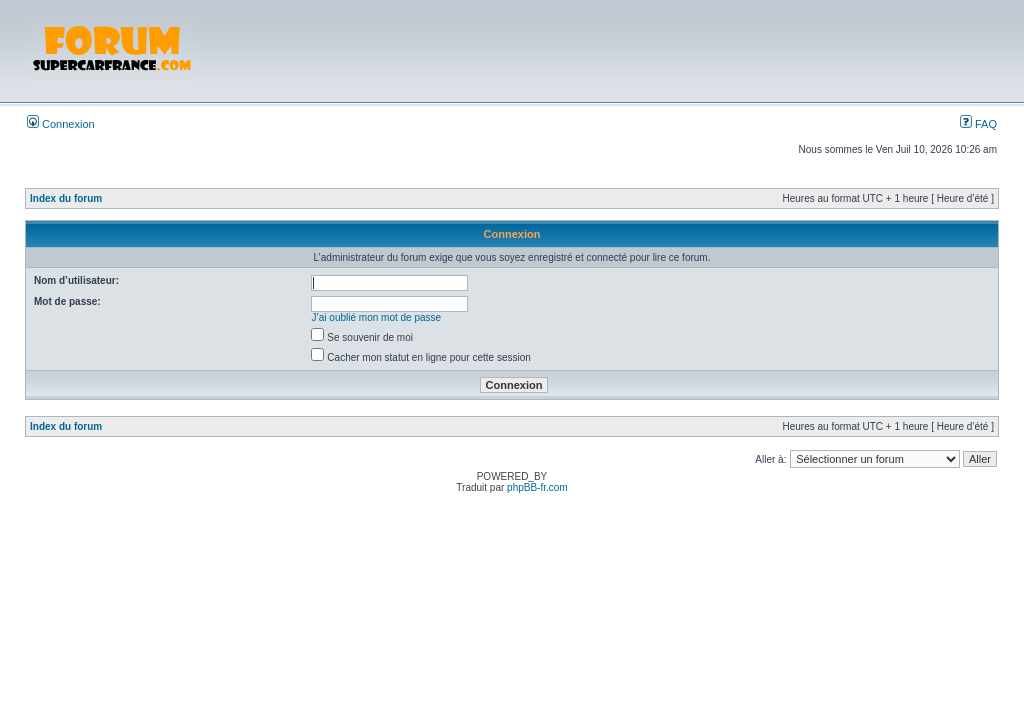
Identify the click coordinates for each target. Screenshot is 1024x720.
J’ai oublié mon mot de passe (377, 317)
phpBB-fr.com (537, 487)
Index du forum (66, 198)
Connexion (61, 124)
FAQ (978, 124)
